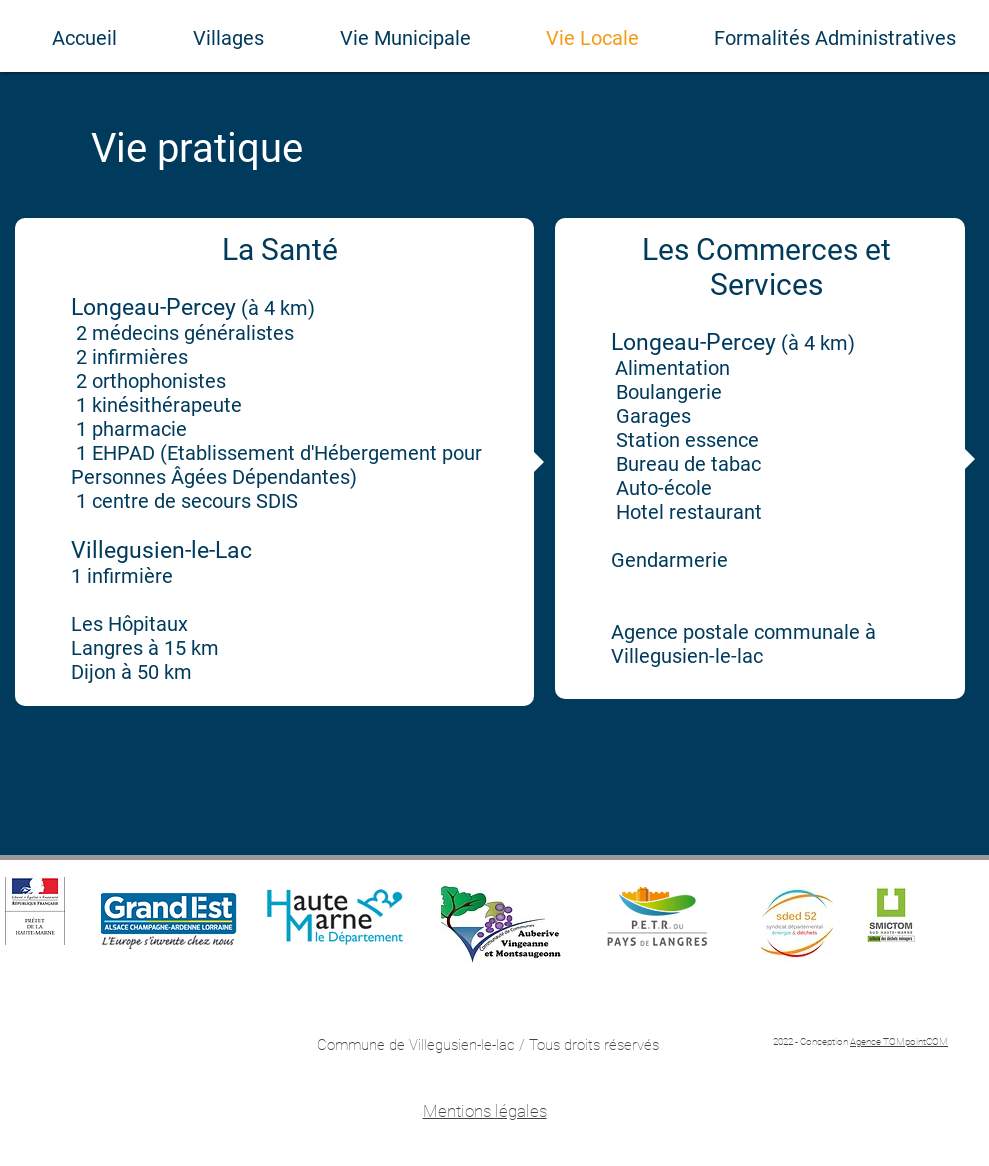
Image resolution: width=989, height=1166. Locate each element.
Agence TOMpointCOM (899, 1041)
